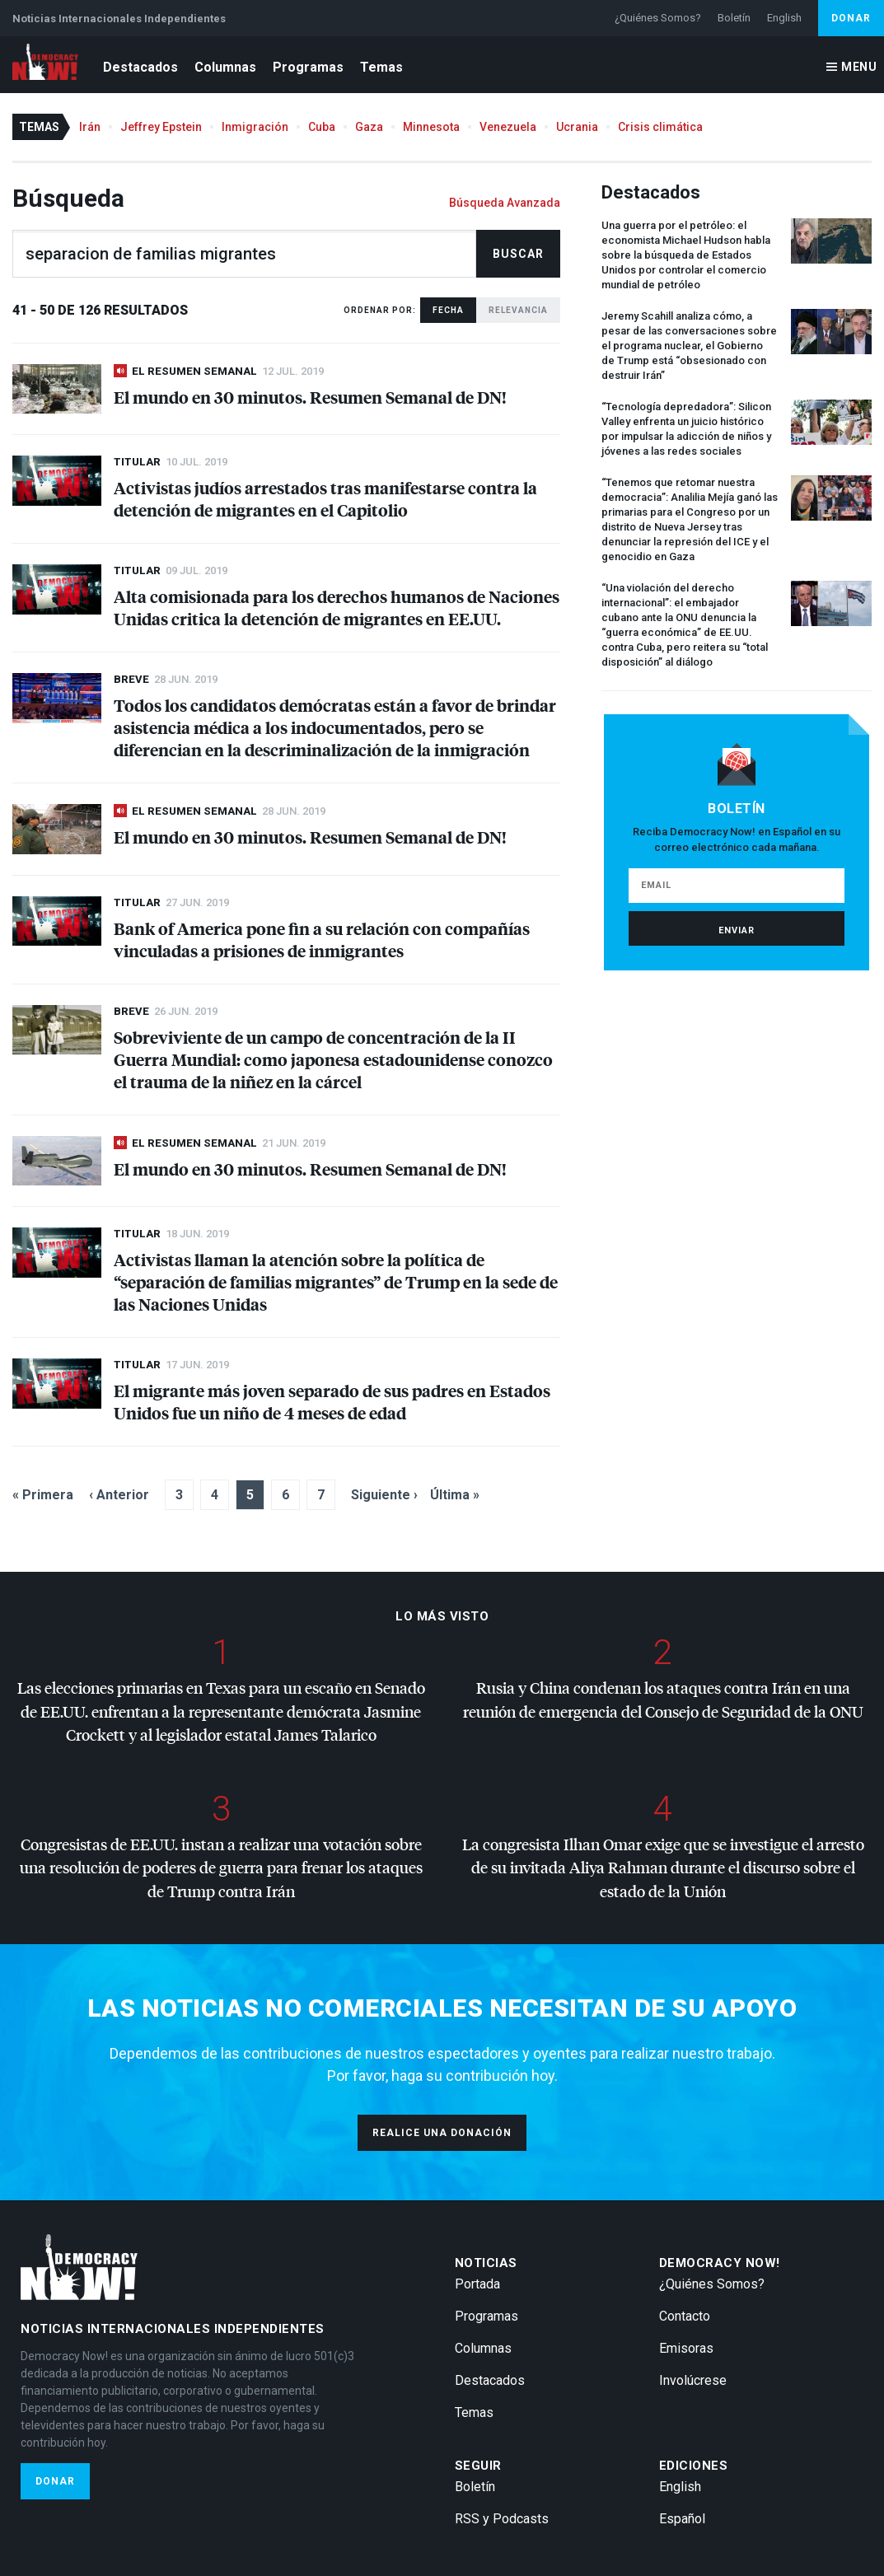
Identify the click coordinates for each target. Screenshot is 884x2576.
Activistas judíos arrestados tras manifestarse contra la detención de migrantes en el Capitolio (325, 498)
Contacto (684, 2316)
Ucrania (577, 126)
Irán (90, 126)
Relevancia (518, 310)
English (784, 18)
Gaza (369, 126)
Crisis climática (660, 126)
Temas (381, 67)
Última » (454, 1495)
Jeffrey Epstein (161, 126)
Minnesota (431, 126)
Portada (477, 2284)
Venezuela (507, 126)
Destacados (140, 67)
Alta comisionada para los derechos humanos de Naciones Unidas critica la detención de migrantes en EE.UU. (336, 607)
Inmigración (255, 126)
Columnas (225, 67)
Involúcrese (693, 2380)
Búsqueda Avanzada (504, 202)
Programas (308, 67)
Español (682, 2519)
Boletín (734, 18)
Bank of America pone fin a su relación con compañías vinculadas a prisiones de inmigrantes (322, 939)
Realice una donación (442, 2133)
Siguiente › (384, 1495)
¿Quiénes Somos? (658, 18)
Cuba (321, 126)
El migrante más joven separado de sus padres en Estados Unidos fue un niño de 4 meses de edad (332, 1401)
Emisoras (686, 2348)
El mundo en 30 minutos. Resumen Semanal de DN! (310, 397)
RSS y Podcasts (502, 2519)
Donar (851, 18)
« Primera (42, 1495)
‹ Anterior (119, 1495)
